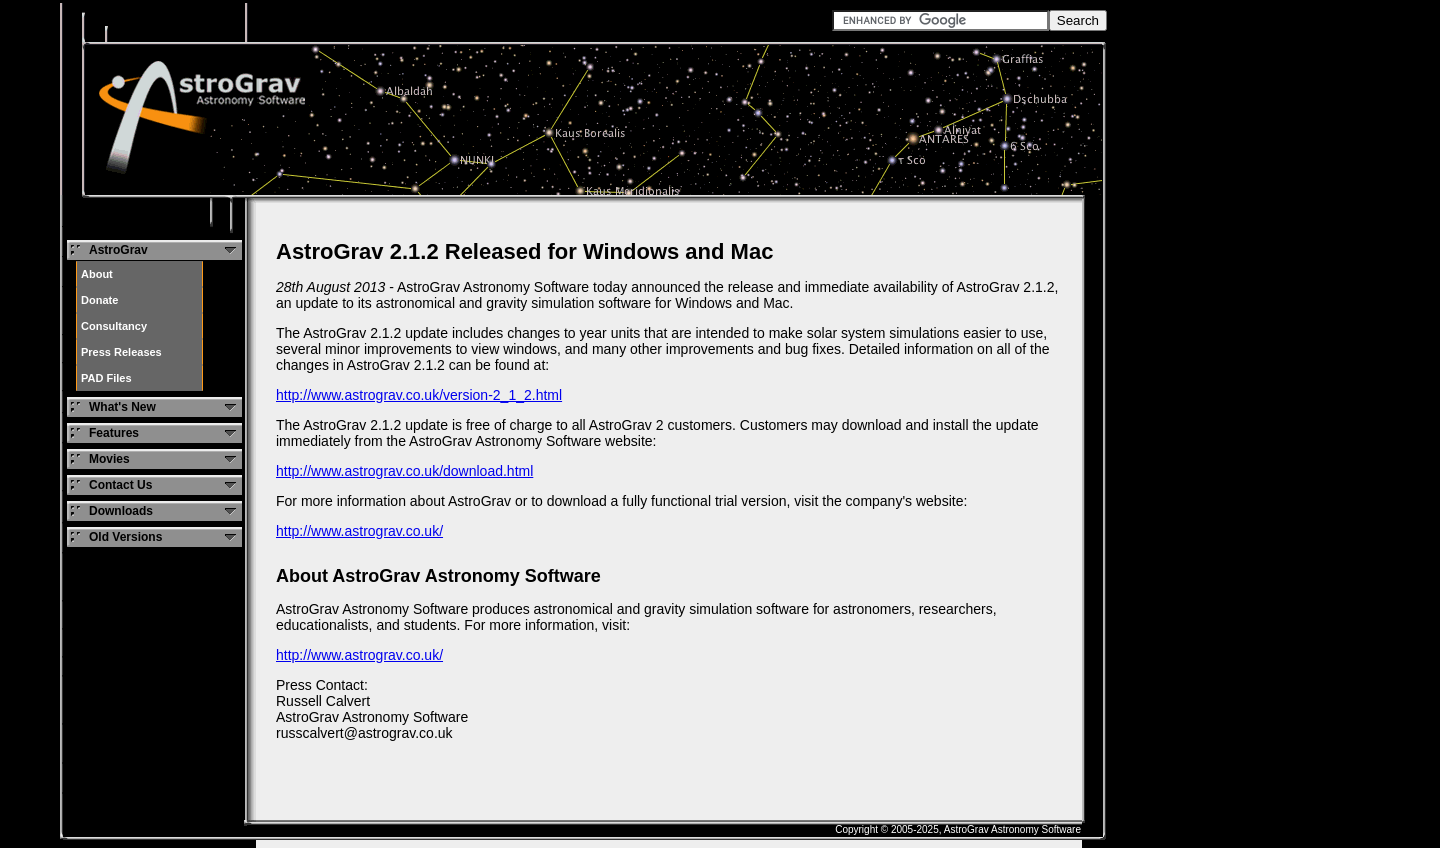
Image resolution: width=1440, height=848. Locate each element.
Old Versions (125, 537)
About (97, 274)
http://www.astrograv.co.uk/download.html (404, 471)
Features (114, 433)
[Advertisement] (1257, 98)
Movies (109, 459)
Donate (99, 300)
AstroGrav (118, 250)
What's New (122, 407)
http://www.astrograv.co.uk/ (359, 531)
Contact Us (120, 485)
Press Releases (121, 352)
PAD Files (106, 378)
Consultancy (114, 326)
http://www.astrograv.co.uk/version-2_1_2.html (419, 395)
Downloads (121, 511)
